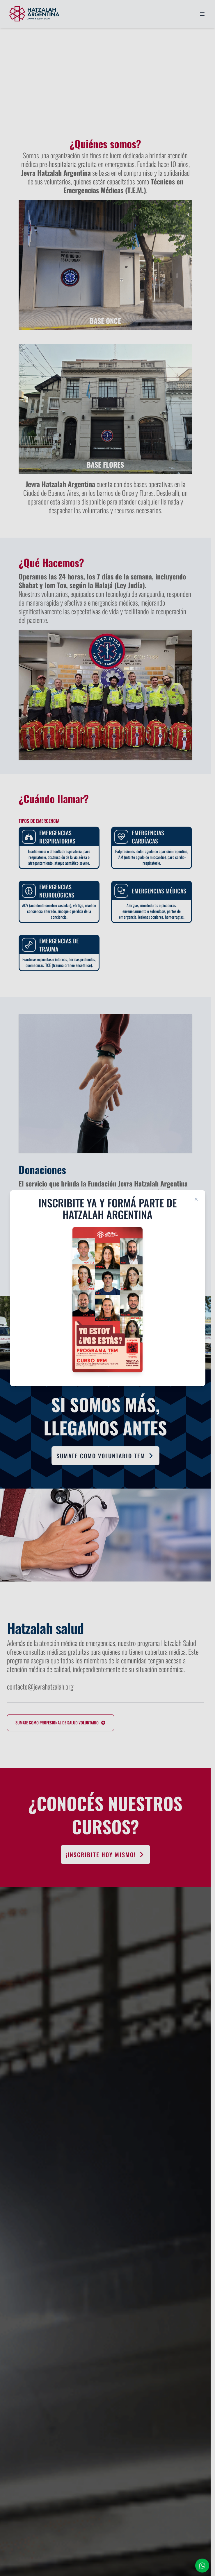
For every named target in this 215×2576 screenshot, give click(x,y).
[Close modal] (196, 1199)
